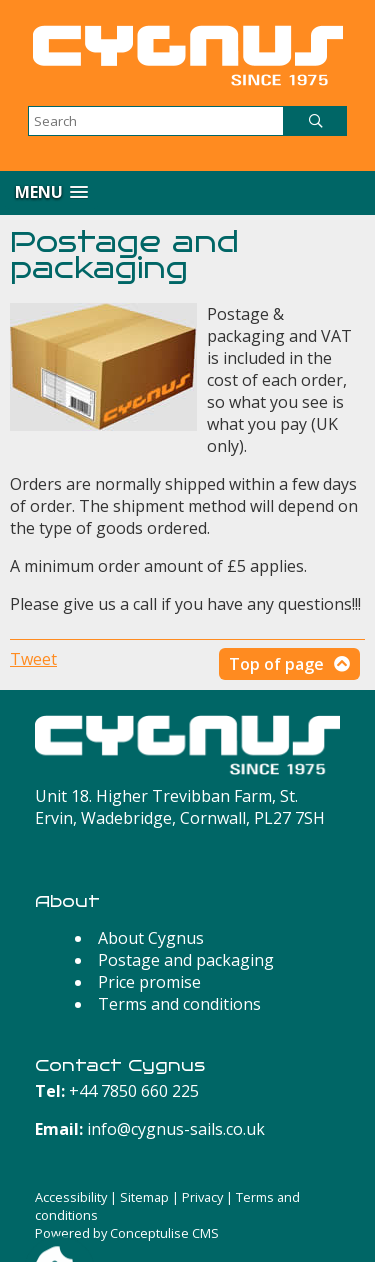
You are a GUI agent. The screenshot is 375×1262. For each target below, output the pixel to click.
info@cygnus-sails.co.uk (176, 1129)
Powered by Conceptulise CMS (127, 1233)
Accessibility (71, 1197)
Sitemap (144, 1197)
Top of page (276, 664)
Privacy (202, 1197)
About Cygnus (151, 938)
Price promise (149, 982)
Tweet (33, 659)
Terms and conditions (179, 1004)
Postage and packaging (186, 960)
